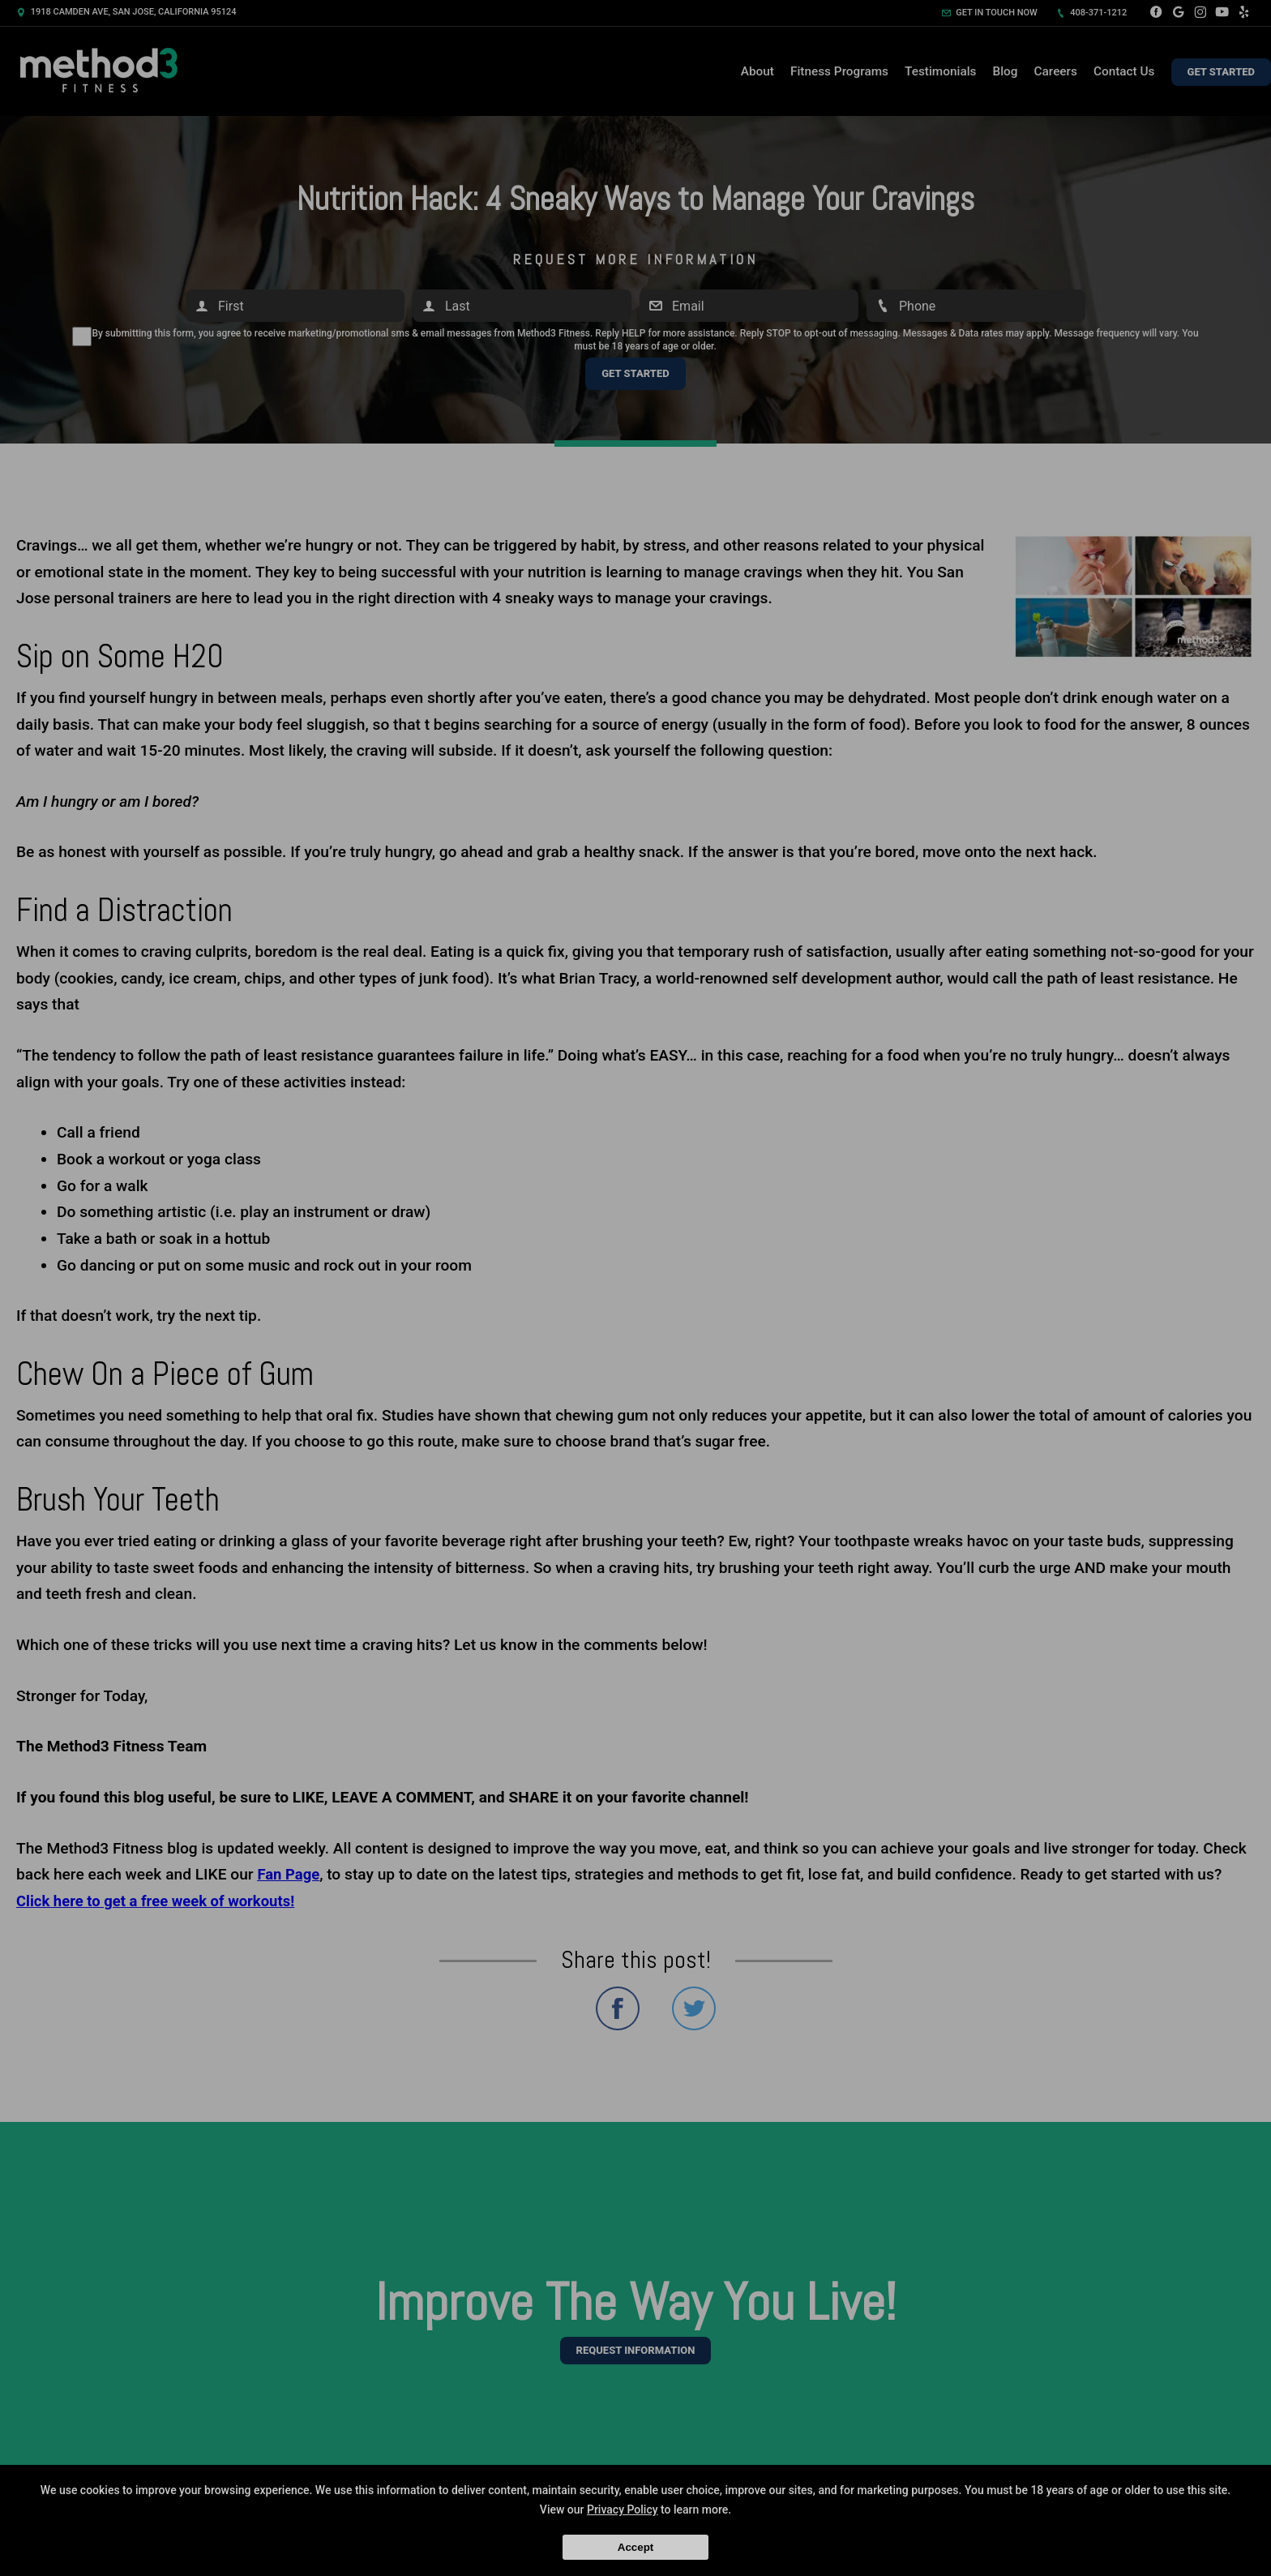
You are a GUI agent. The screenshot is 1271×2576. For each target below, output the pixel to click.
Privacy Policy (622, 2509)
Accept (635, 2547)
